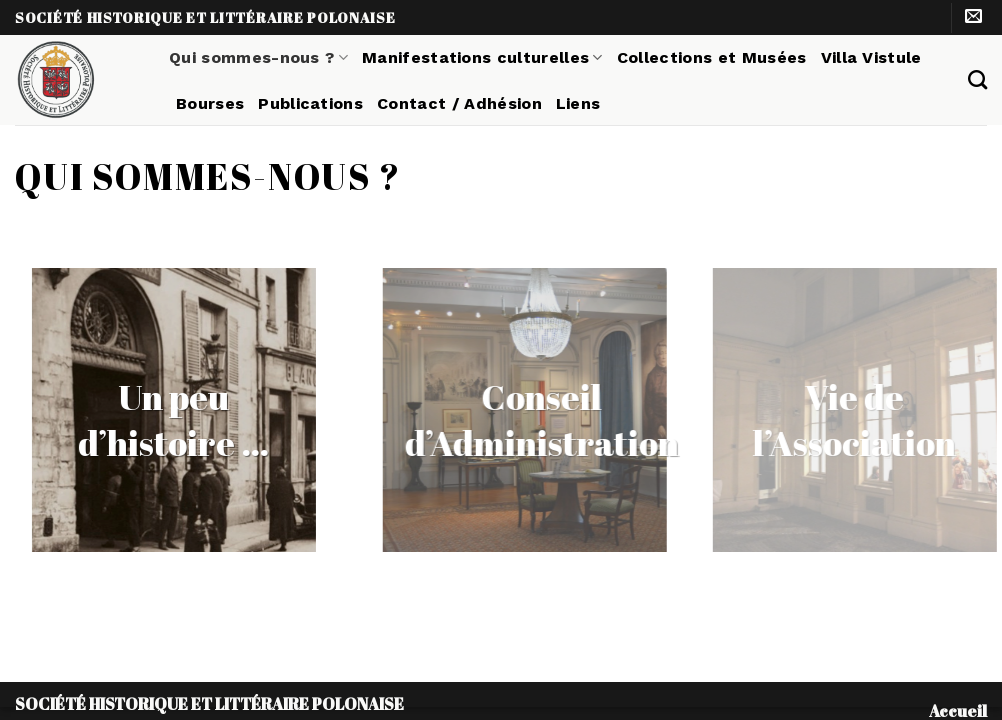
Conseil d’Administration (575, 419)
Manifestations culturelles (482, 57)
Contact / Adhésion (459, 103)
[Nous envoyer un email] (973, 17)
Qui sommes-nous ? (258, 57)
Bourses (210, 103)
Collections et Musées (712, 57)
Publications (310, 103)
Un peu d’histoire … (148, 419)
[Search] (977, 79)
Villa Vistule (871, 57)
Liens (578, 103)
